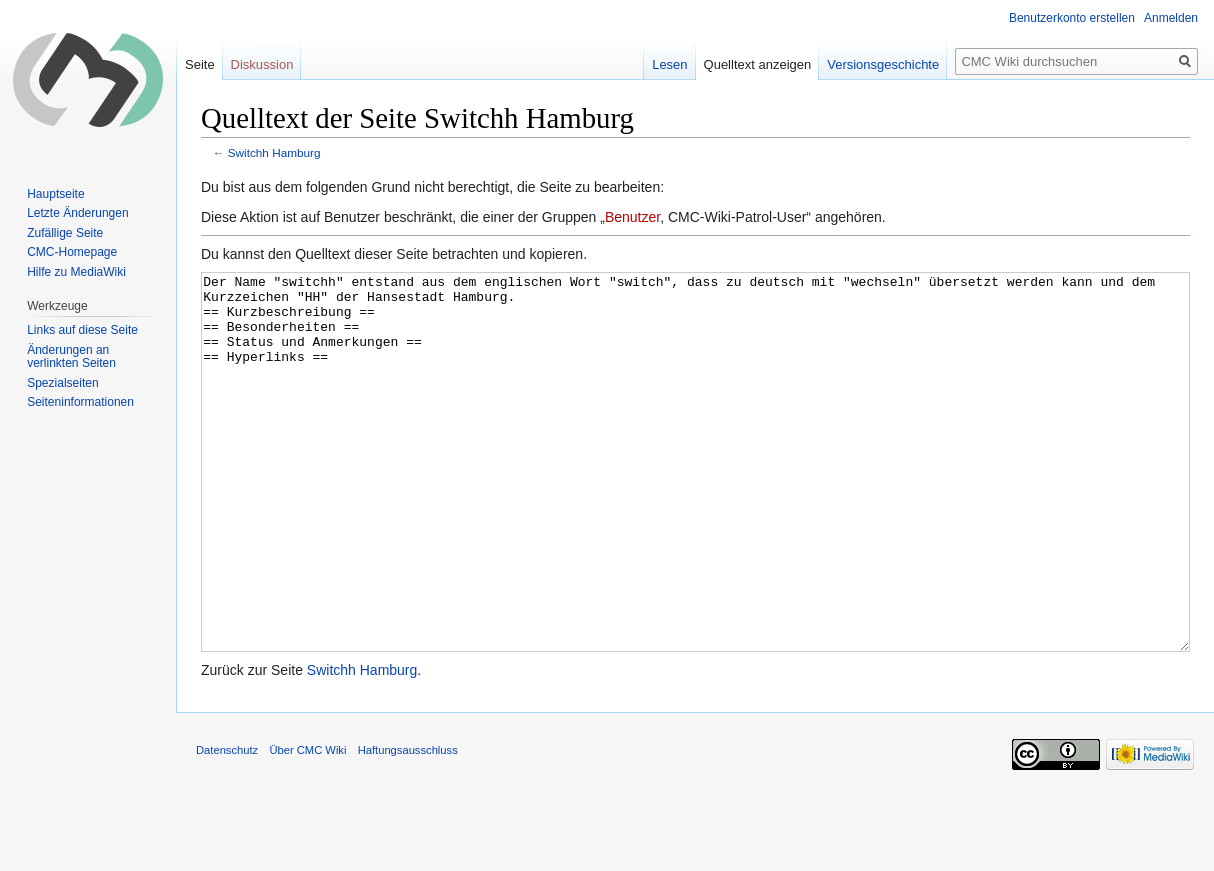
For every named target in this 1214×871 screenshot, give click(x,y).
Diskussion (262, 64)
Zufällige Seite (65, 233)
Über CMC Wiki (307, 825)
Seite (200, 64)
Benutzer (632, 217)
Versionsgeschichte (883, 64)
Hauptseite (55, 194)
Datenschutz (227, 825)
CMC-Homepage (72, 252)
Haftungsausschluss (408, 825)
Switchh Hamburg (274, 152)
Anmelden (1171, 18)
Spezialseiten (62, 383)
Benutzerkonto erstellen (1072, 18)
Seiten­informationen (80, 402)
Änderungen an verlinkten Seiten (71, 357)
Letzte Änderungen (77, 213)
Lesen (669, 64)
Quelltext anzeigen (758, 64)
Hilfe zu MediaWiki (76, 272)
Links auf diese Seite (82, 330)
